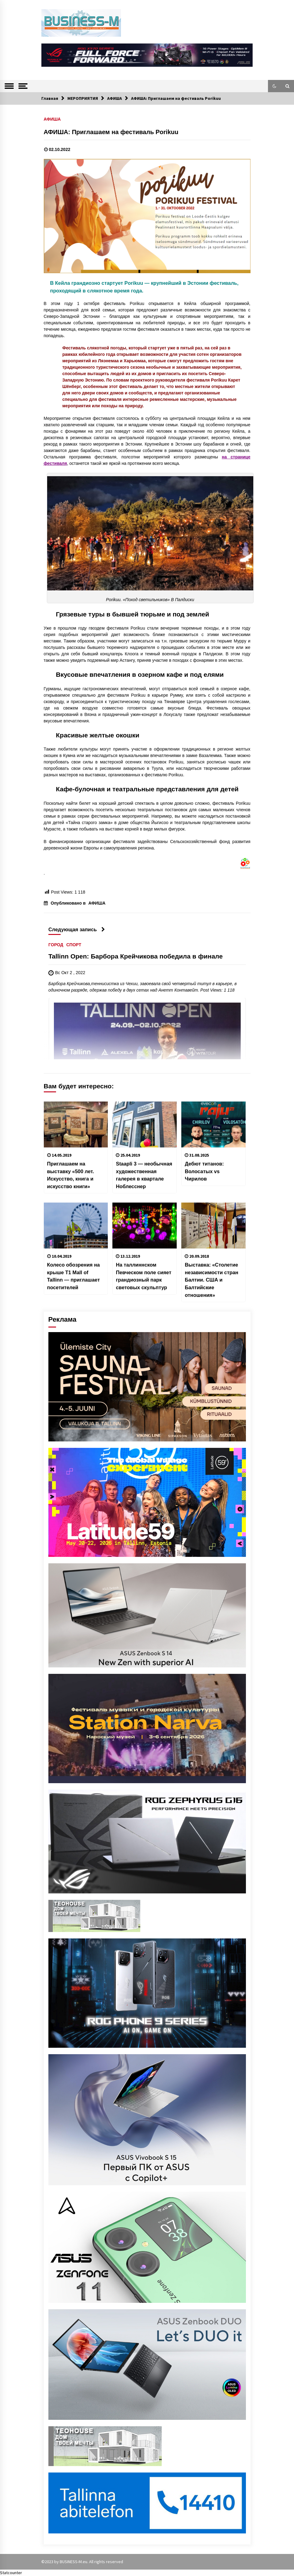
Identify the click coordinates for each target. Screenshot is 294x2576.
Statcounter (11, 2572)
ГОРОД (55, 944)
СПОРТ (73, 944)
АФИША (52, 119)
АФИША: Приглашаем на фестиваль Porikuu (111, 132)
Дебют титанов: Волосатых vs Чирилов (204, 1171)
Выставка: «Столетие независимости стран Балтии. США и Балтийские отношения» (211, 1279)
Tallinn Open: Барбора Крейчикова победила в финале (135, 956)
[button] (274, 86)
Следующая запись (76, 929)
